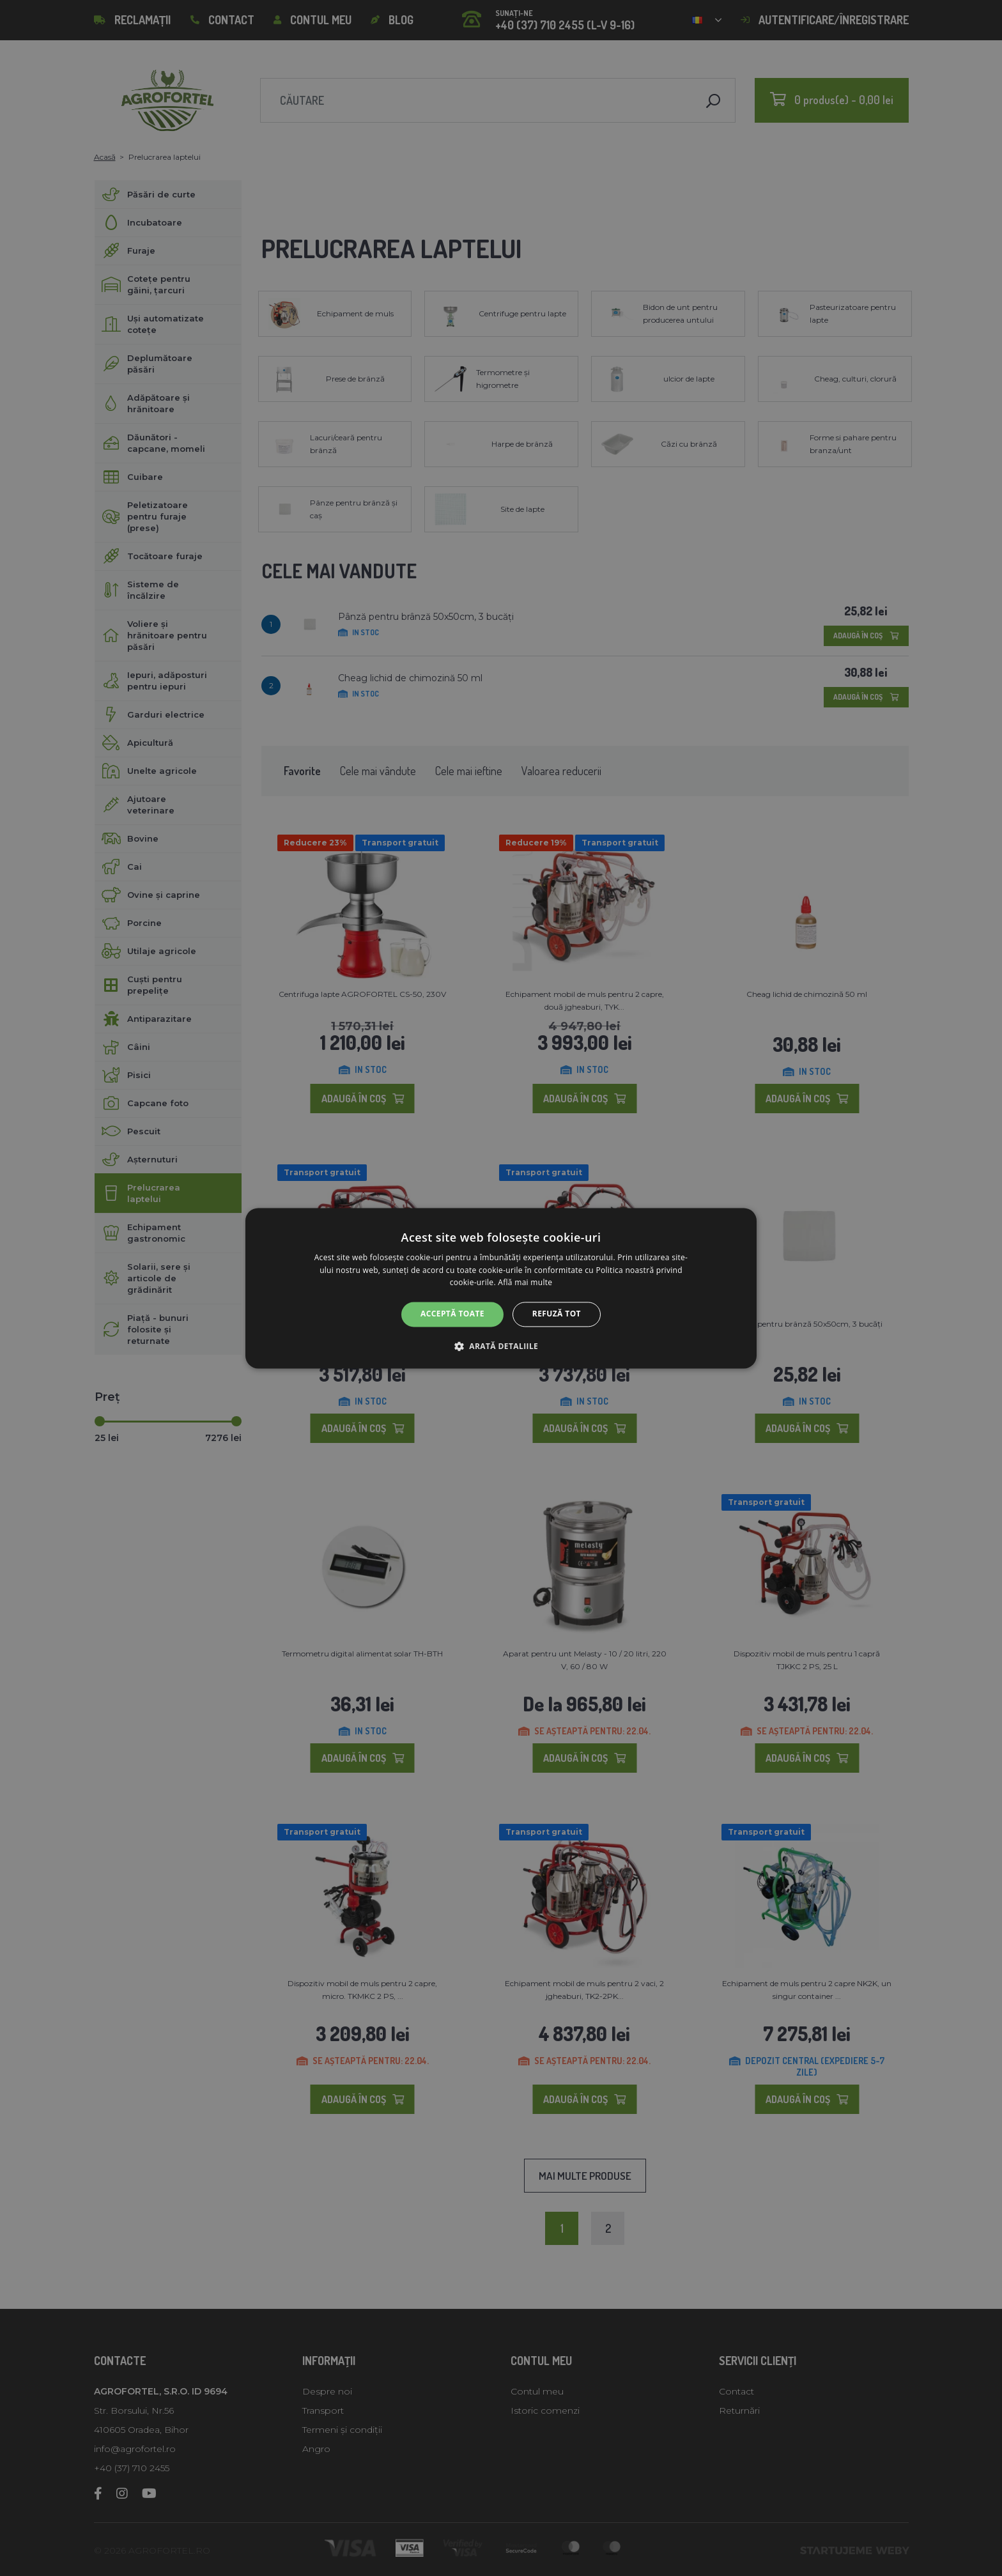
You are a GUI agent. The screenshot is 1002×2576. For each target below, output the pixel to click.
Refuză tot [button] (556, 1314)
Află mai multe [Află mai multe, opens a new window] (525, 1282)
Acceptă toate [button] (452, 1314)
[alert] (501, 1288)
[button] (501, 1345)
